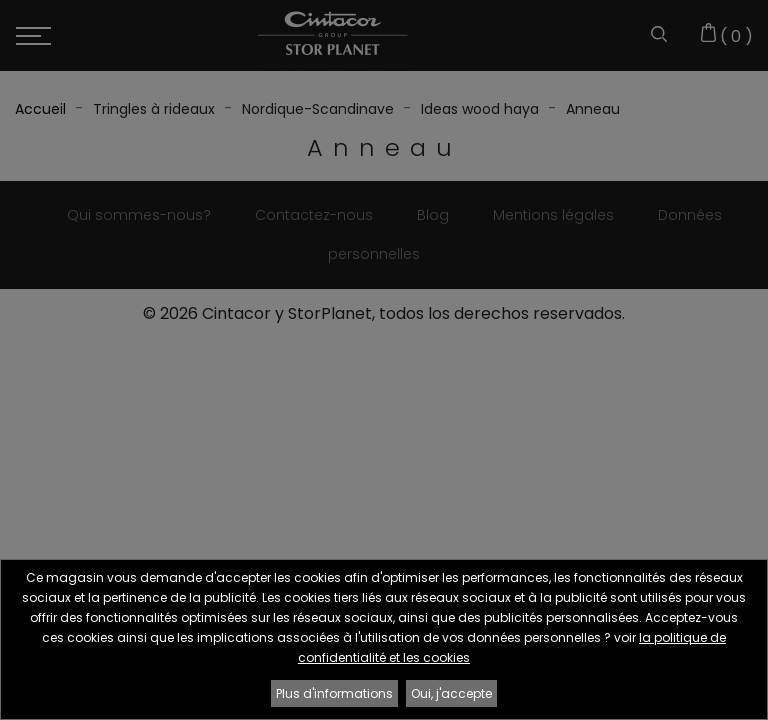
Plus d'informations (334, 693)
